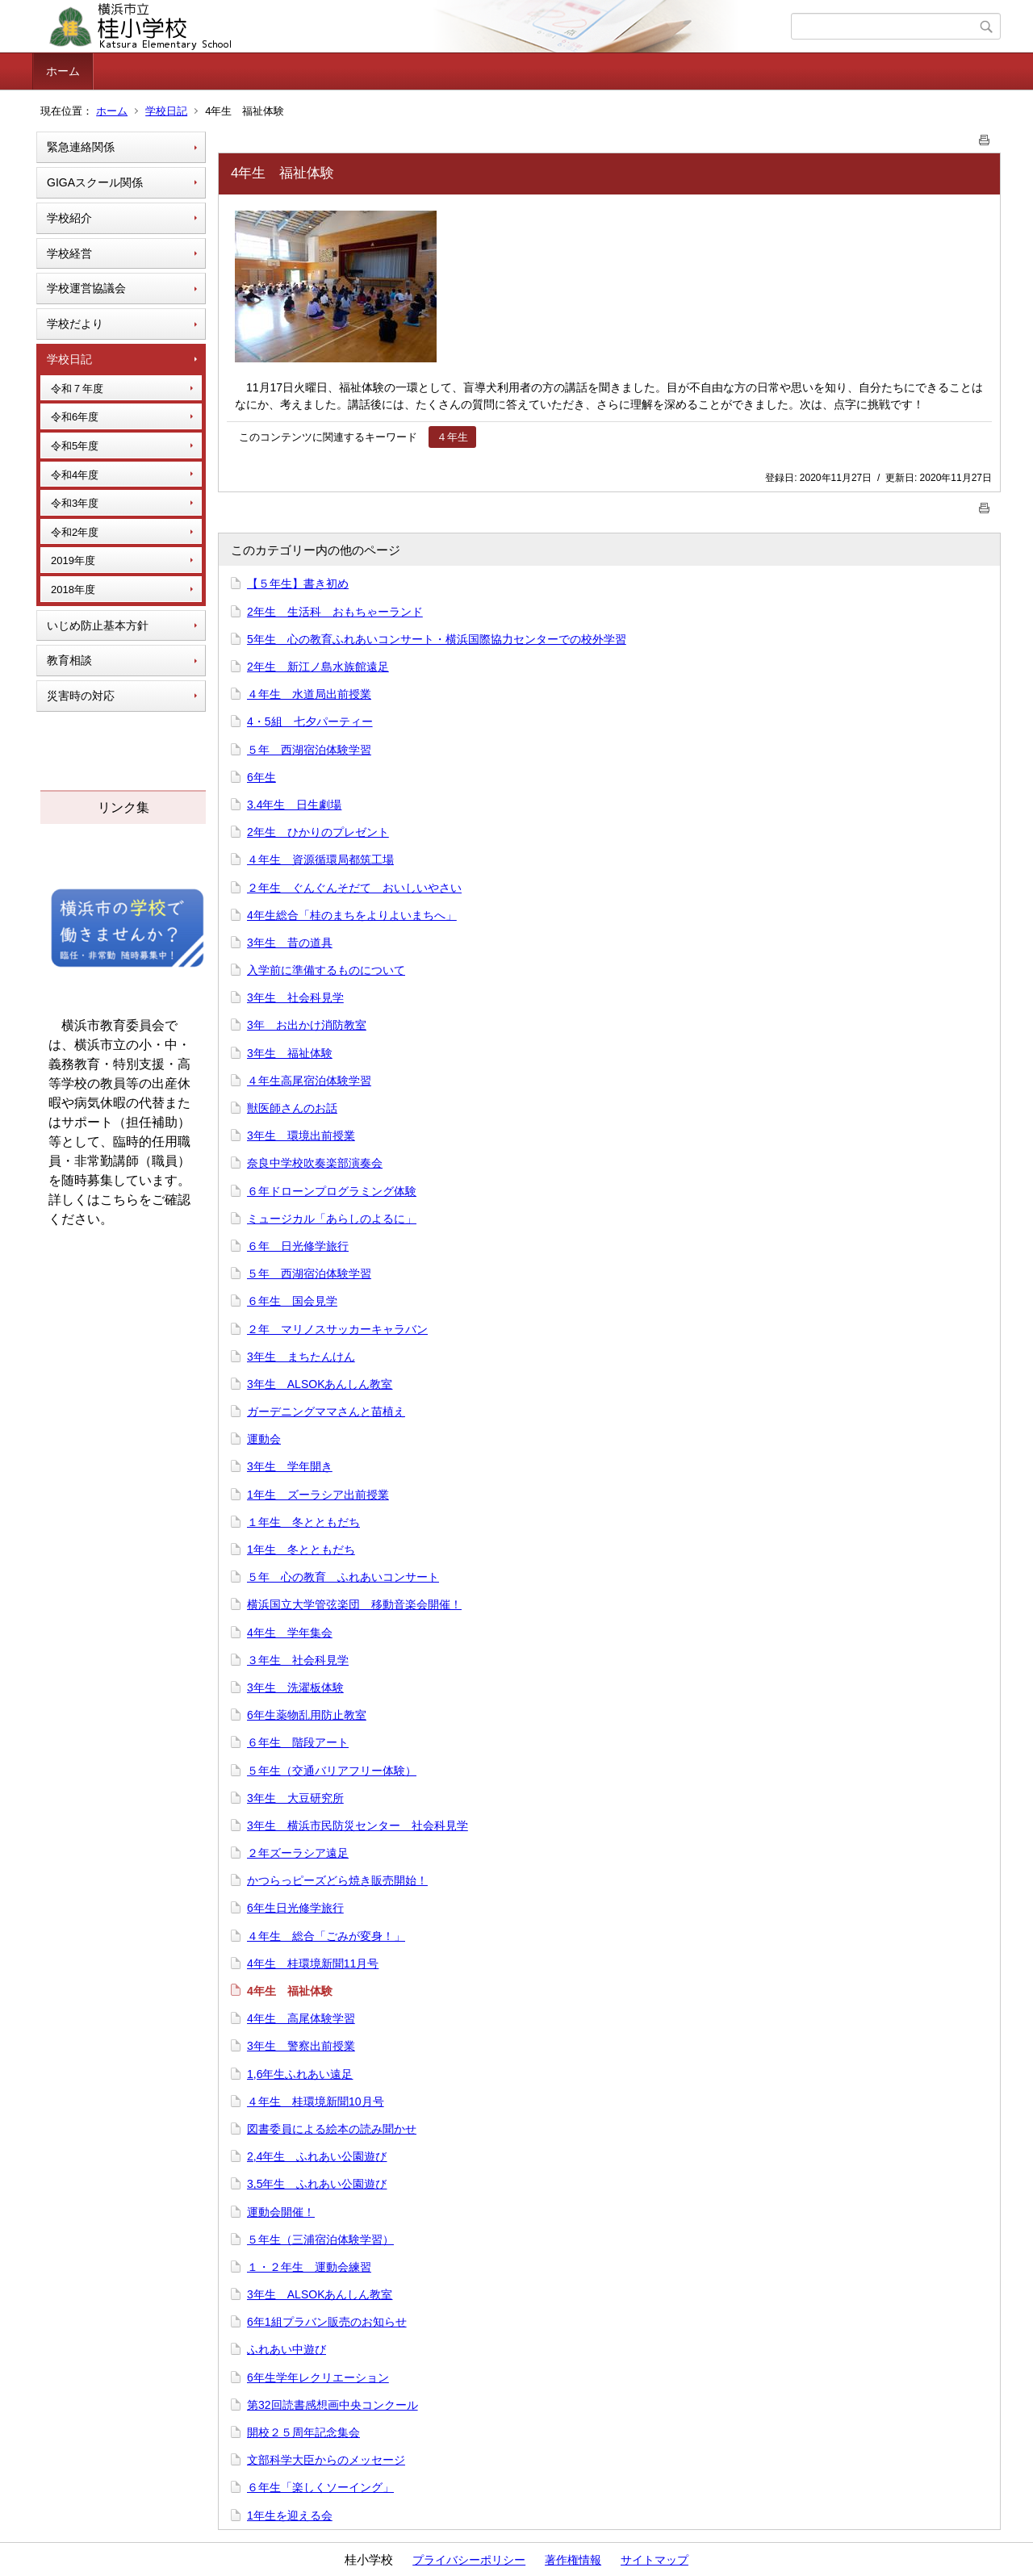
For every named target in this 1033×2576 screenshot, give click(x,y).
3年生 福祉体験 (289, 1053)
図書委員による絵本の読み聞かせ (331, 2128)
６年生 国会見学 (292, 1300)
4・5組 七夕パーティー (310, 721)
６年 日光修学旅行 (298, 1246)
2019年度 (73, 560)
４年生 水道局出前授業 (309, 694)
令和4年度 (74, 475)
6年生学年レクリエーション (318, 2377)
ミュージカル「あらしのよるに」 (331, 1218)
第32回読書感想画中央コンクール (332, 2404)
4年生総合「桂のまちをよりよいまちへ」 (352, 915)
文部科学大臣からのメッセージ (326, 2459)
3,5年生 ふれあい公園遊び (317, 2183)
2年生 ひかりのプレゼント (318, 832)
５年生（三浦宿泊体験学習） (320, 2239)
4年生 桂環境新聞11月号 (312, 1963)
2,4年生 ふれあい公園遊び (317, 2156)
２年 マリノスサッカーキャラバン (337, 1329)
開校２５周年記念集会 (303, 2432)
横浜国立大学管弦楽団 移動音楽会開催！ (354, 1604)
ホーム (63, 71)
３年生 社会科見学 (298, 1660)
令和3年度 (74, 503)
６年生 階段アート (298, 1742)
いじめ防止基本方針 (97, 625)
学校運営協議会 (86, 288)
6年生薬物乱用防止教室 (306, 1714)
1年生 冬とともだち (301, 1549)
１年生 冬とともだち (303, 1522)
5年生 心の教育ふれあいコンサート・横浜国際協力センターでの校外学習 (436, 639)
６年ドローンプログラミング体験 (331, 1191)
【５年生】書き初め (298, 583)
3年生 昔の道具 (289, 942)
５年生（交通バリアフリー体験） (331, 1770)
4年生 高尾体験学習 (301, 2018)
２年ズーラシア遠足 (298, 1852)
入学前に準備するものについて (326, 970)
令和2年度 (74, 532)
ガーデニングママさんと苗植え (326, 1411)
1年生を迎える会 (289, 2515)
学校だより (75, 323)
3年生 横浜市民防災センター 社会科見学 (357, 1825)
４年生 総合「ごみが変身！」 (326, 1936)
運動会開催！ (281, 2212)
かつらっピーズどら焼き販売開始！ (337, 1880)
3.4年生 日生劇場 (294, 804)
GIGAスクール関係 (95, 182)
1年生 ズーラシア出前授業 (318, 1494)
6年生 (261, 777)
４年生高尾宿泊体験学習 (309, 1080)
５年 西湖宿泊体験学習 (309, 749)
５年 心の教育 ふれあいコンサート (343, 1576)
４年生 (452, 437)
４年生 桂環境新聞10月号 (315, 2101)
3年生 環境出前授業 (301, 1135)
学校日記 (166, 111)
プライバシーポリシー (468, 2559)
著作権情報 (573, 2559)
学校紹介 (69, 217)
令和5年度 (74, 446)
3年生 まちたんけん (301, 1356)
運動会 (264, 1438)
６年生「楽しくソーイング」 (320, 2487)
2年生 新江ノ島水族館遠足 (318, 666)
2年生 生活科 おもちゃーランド (335, 611)
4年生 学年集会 (289, 1632)
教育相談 (69, 660)
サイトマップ (654, 2559)
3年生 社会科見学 (295, 997)
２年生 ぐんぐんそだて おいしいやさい (354, 887)
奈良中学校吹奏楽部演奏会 (315, 1162)
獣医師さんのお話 (292, 1108)
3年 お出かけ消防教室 (306, 1024)
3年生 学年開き (289, 1466)
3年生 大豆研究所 (295, 1798)
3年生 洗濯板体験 (295, 1687)
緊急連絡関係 (81, 146)
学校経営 (69, 253)
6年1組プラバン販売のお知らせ (327, 2321)
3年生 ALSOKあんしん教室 (319, 1384)
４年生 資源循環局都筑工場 (320, 859)
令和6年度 (74, 417)
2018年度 (73, 589)
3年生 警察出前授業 (301, 2045)
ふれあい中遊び (286, 2349)
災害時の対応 (81, 695)
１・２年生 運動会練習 (309, 2266)
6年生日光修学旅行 (295, 1907)
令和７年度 (77, 389)
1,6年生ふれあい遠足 (300, 2074)
